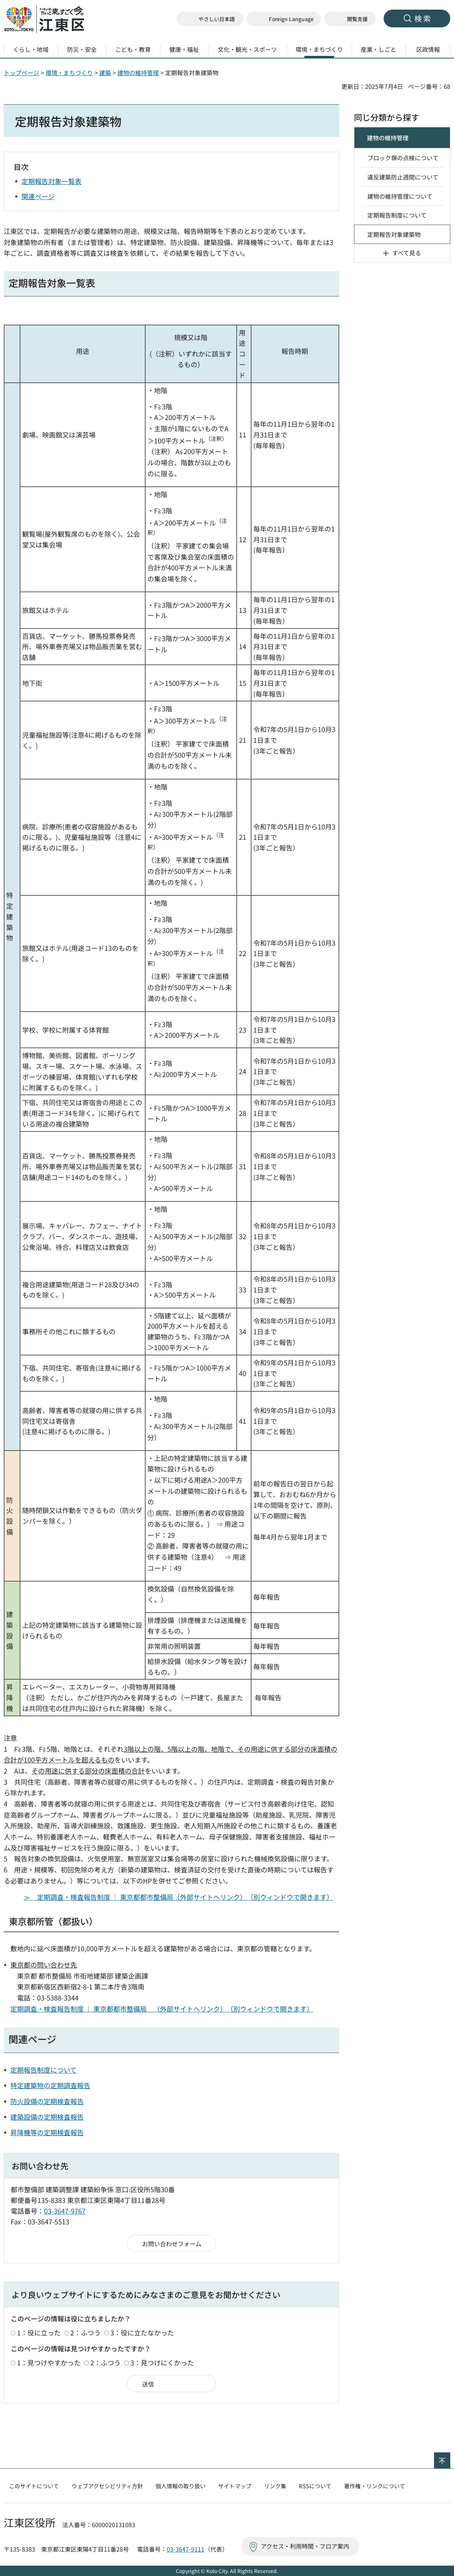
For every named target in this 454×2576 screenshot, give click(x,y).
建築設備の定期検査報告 (47, 2116)
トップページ (21, 72)
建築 (105, 72)
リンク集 (275, 2486)
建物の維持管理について (400, 196)
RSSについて (315, 2486)
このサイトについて (34, 2486)
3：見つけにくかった (162, 2362)
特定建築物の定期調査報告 (50, 2085)
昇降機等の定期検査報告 (47, 2132)
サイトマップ (234, 2486)
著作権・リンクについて (374, 2486)
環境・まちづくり (69, 72)
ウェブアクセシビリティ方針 (107, 2486)
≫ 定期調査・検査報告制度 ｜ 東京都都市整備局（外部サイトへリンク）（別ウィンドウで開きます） (178, 1897)
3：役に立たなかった (142, 2332)
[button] (284, 19)
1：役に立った (39, 2332)
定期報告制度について (43, 2069)
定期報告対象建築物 (394, 234)
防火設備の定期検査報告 (47, 2101)
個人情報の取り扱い (181, 2486)
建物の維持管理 (138, 72)
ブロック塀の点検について (402, 157)
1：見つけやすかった (49, 2362)
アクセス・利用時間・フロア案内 (305, 2546)
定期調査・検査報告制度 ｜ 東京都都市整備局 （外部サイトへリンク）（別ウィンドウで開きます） (161, 2008)
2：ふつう (85, 2332)
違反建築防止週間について (402, 176)
